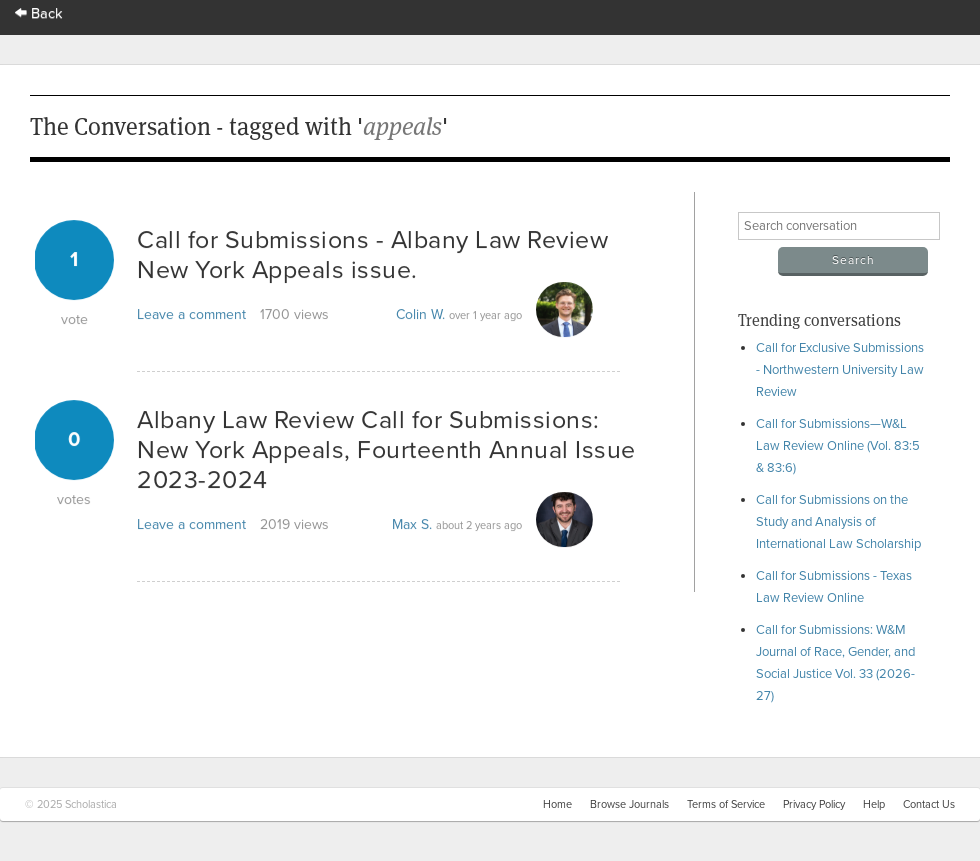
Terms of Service (726, 804)
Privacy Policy (814, 804)
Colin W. (420, 314)
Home (557, 804)
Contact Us (929, 804)
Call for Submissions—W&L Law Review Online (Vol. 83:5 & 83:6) (838, 446)
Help (874, 804)
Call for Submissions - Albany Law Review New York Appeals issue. (372, 255)
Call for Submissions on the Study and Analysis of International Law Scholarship (838, 522)
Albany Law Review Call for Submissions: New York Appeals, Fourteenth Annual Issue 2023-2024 (386, 450)
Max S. (412, 524)
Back (39, 13)
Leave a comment (191, 314)
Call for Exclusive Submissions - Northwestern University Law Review (840, 370)
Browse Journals (629, 804)
